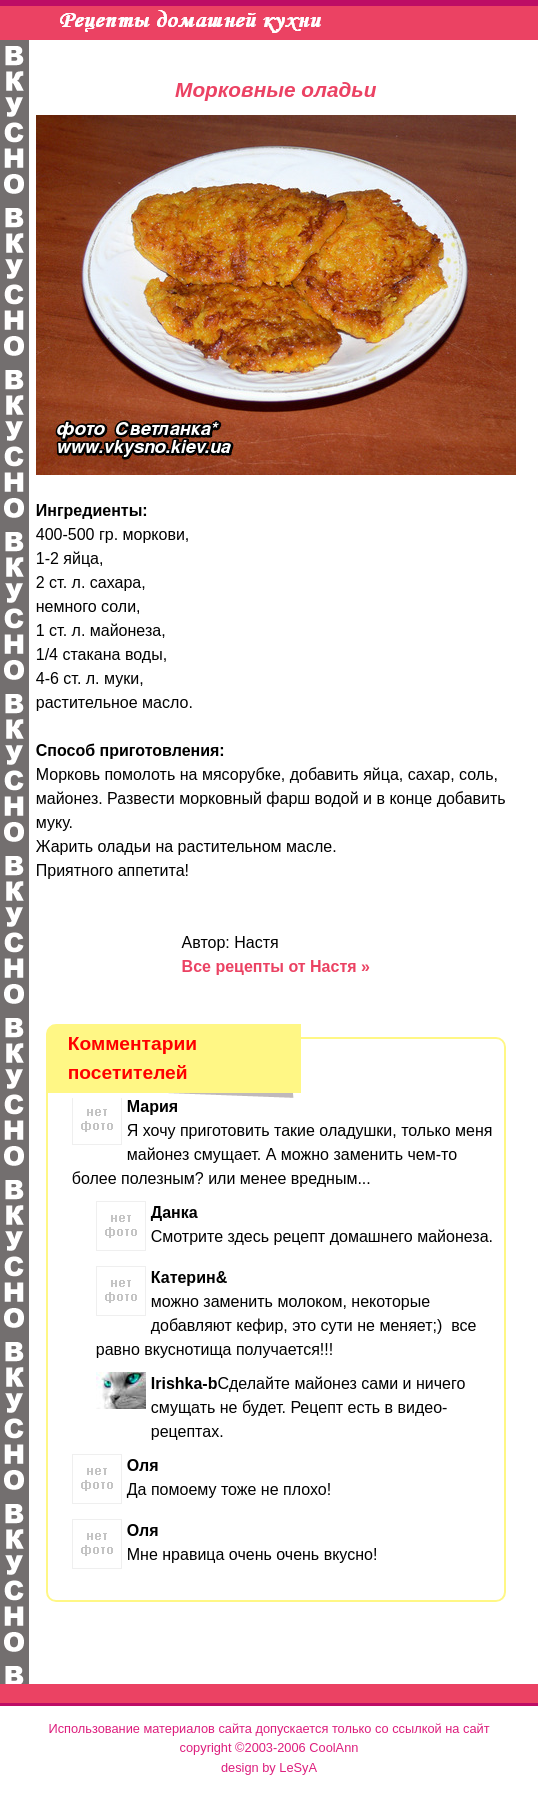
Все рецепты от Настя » (276, 966)
